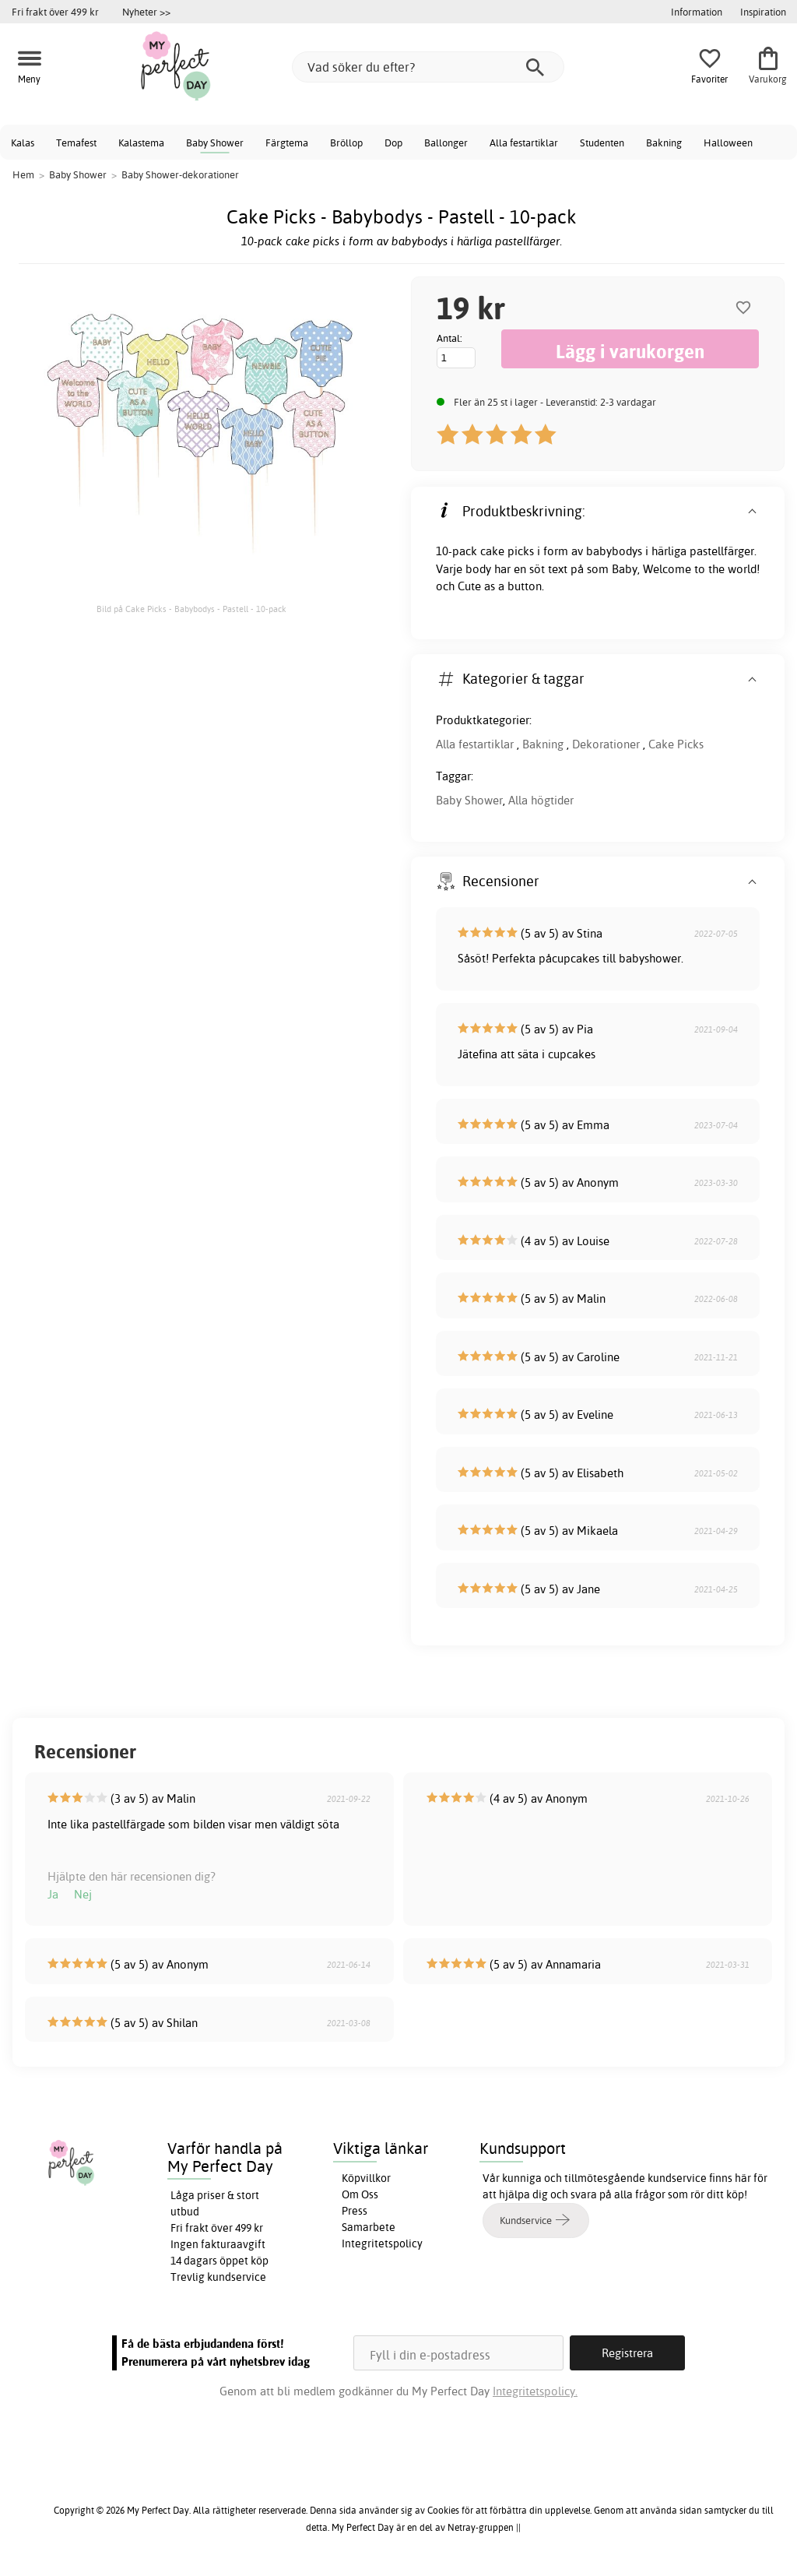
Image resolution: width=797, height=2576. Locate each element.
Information (696, 11)
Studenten (602, 142)
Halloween (728, 142)
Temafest (76, 142)
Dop (393, 142)
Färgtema (286, 142)
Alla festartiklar (524, 142)
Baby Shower (215, 142)
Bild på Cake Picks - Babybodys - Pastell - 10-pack (191, 609)
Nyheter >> (146, 11)
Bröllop (346, 142)
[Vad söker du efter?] (428, 67)
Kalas (22, 142)
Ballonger (446, 142)
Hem (23, 174)
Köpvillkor (366, 2178)
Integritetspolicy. (535, 2391)
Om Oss (360, 2194)
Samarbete (368, 2227)
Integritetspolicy (382, 2243)
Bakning (664, 142)
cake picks (507, 551)
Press (354, 2211)
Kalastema (141, 142)
